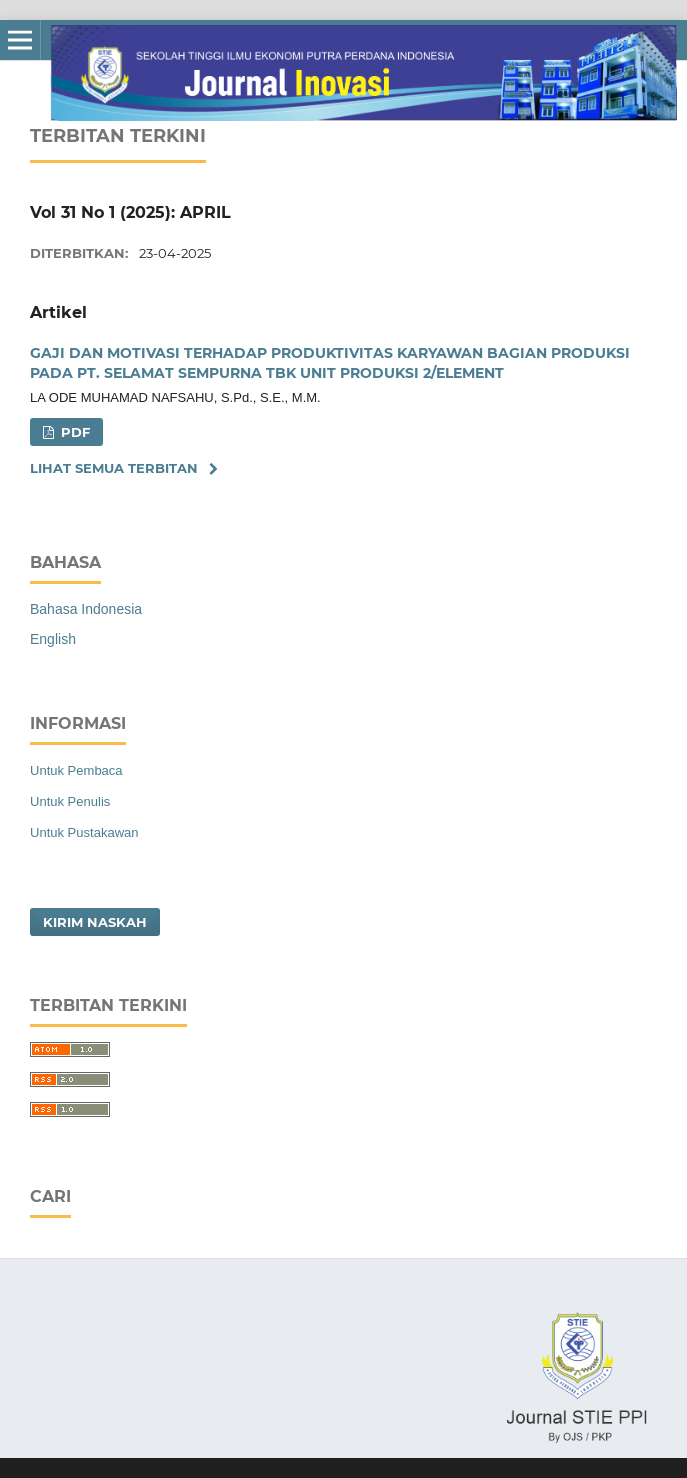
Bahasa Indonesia (86, 609)
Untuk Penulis (70, 801)
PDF (73, 432)
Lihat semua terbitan (114, 468)
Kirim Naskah (95, 922)
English (53, 639)
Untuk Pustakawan (84, 832)
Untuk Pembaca (76, 770)
